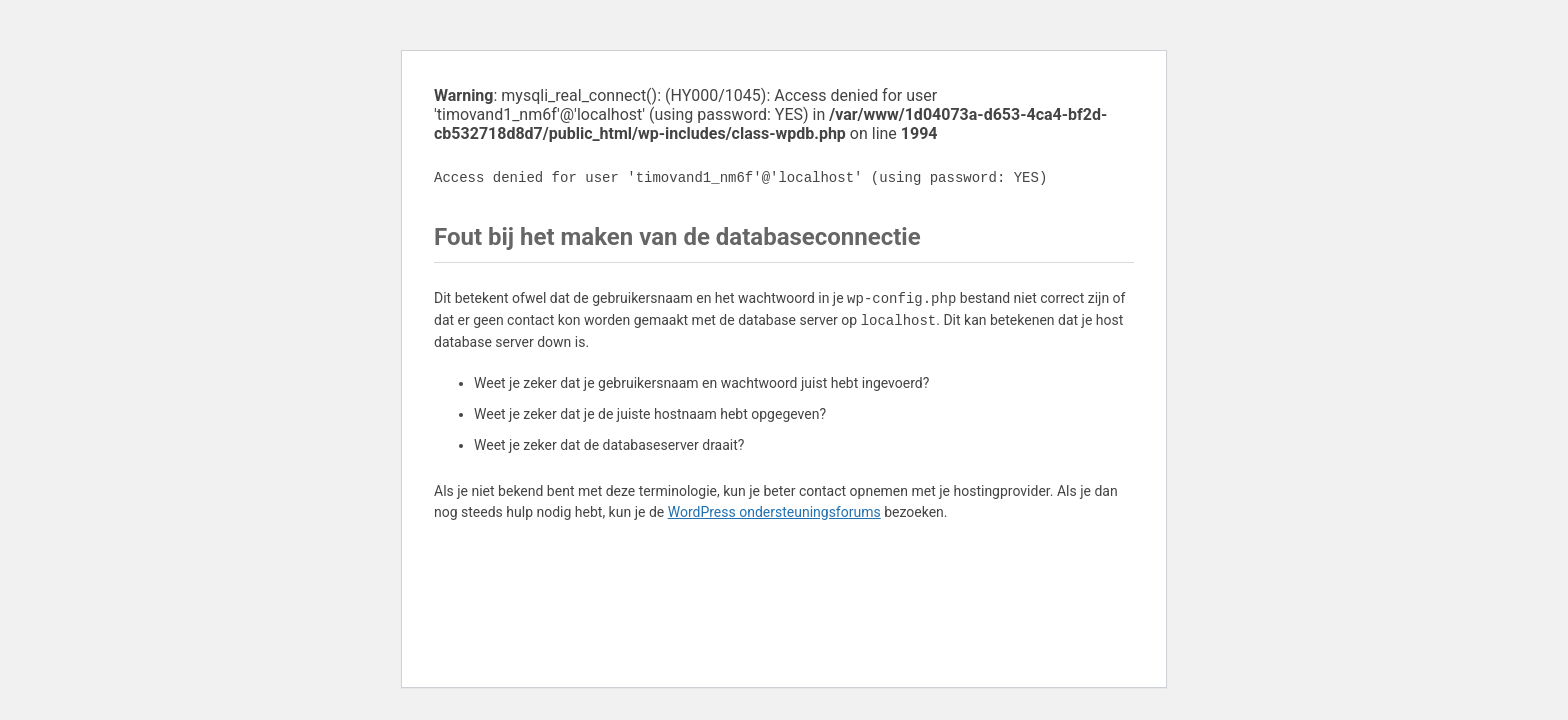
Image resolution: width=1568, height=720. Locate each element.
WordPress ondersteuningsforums (774, 512)
